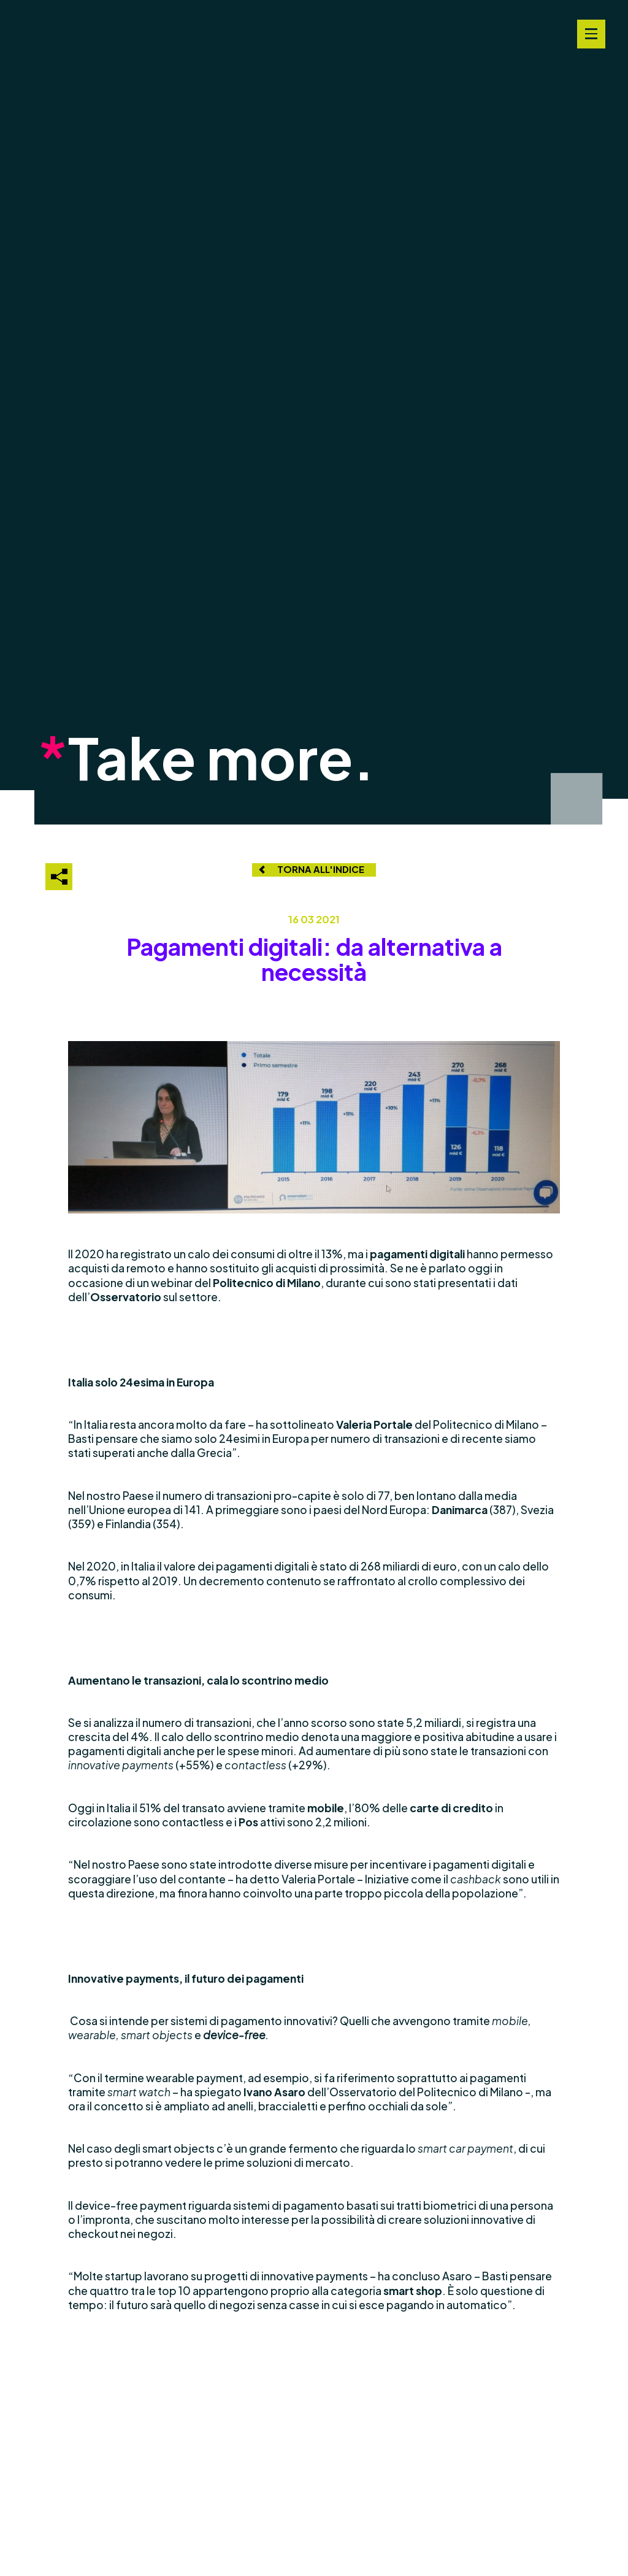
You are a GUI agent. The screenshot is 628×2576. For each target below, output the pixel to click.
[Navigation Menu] (591, 34)
